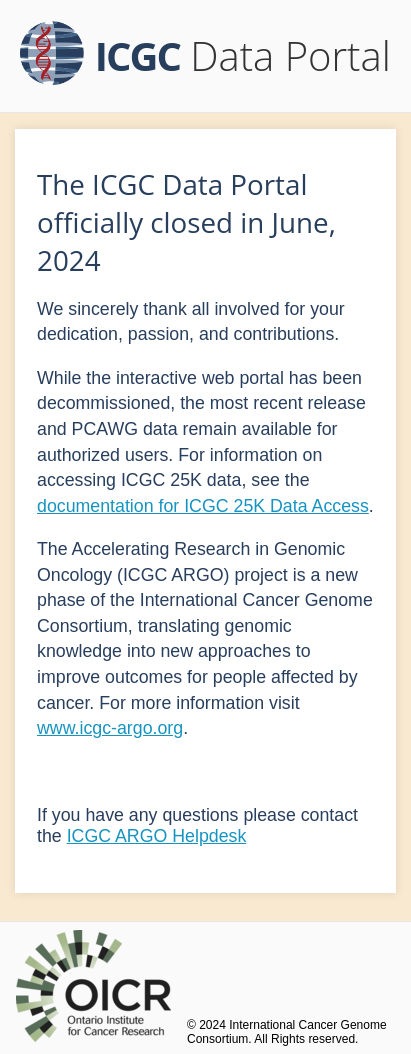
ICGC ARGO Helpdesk (157, 836)
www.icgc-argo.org (110, 728)
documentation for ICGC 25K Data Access (203, 506)
